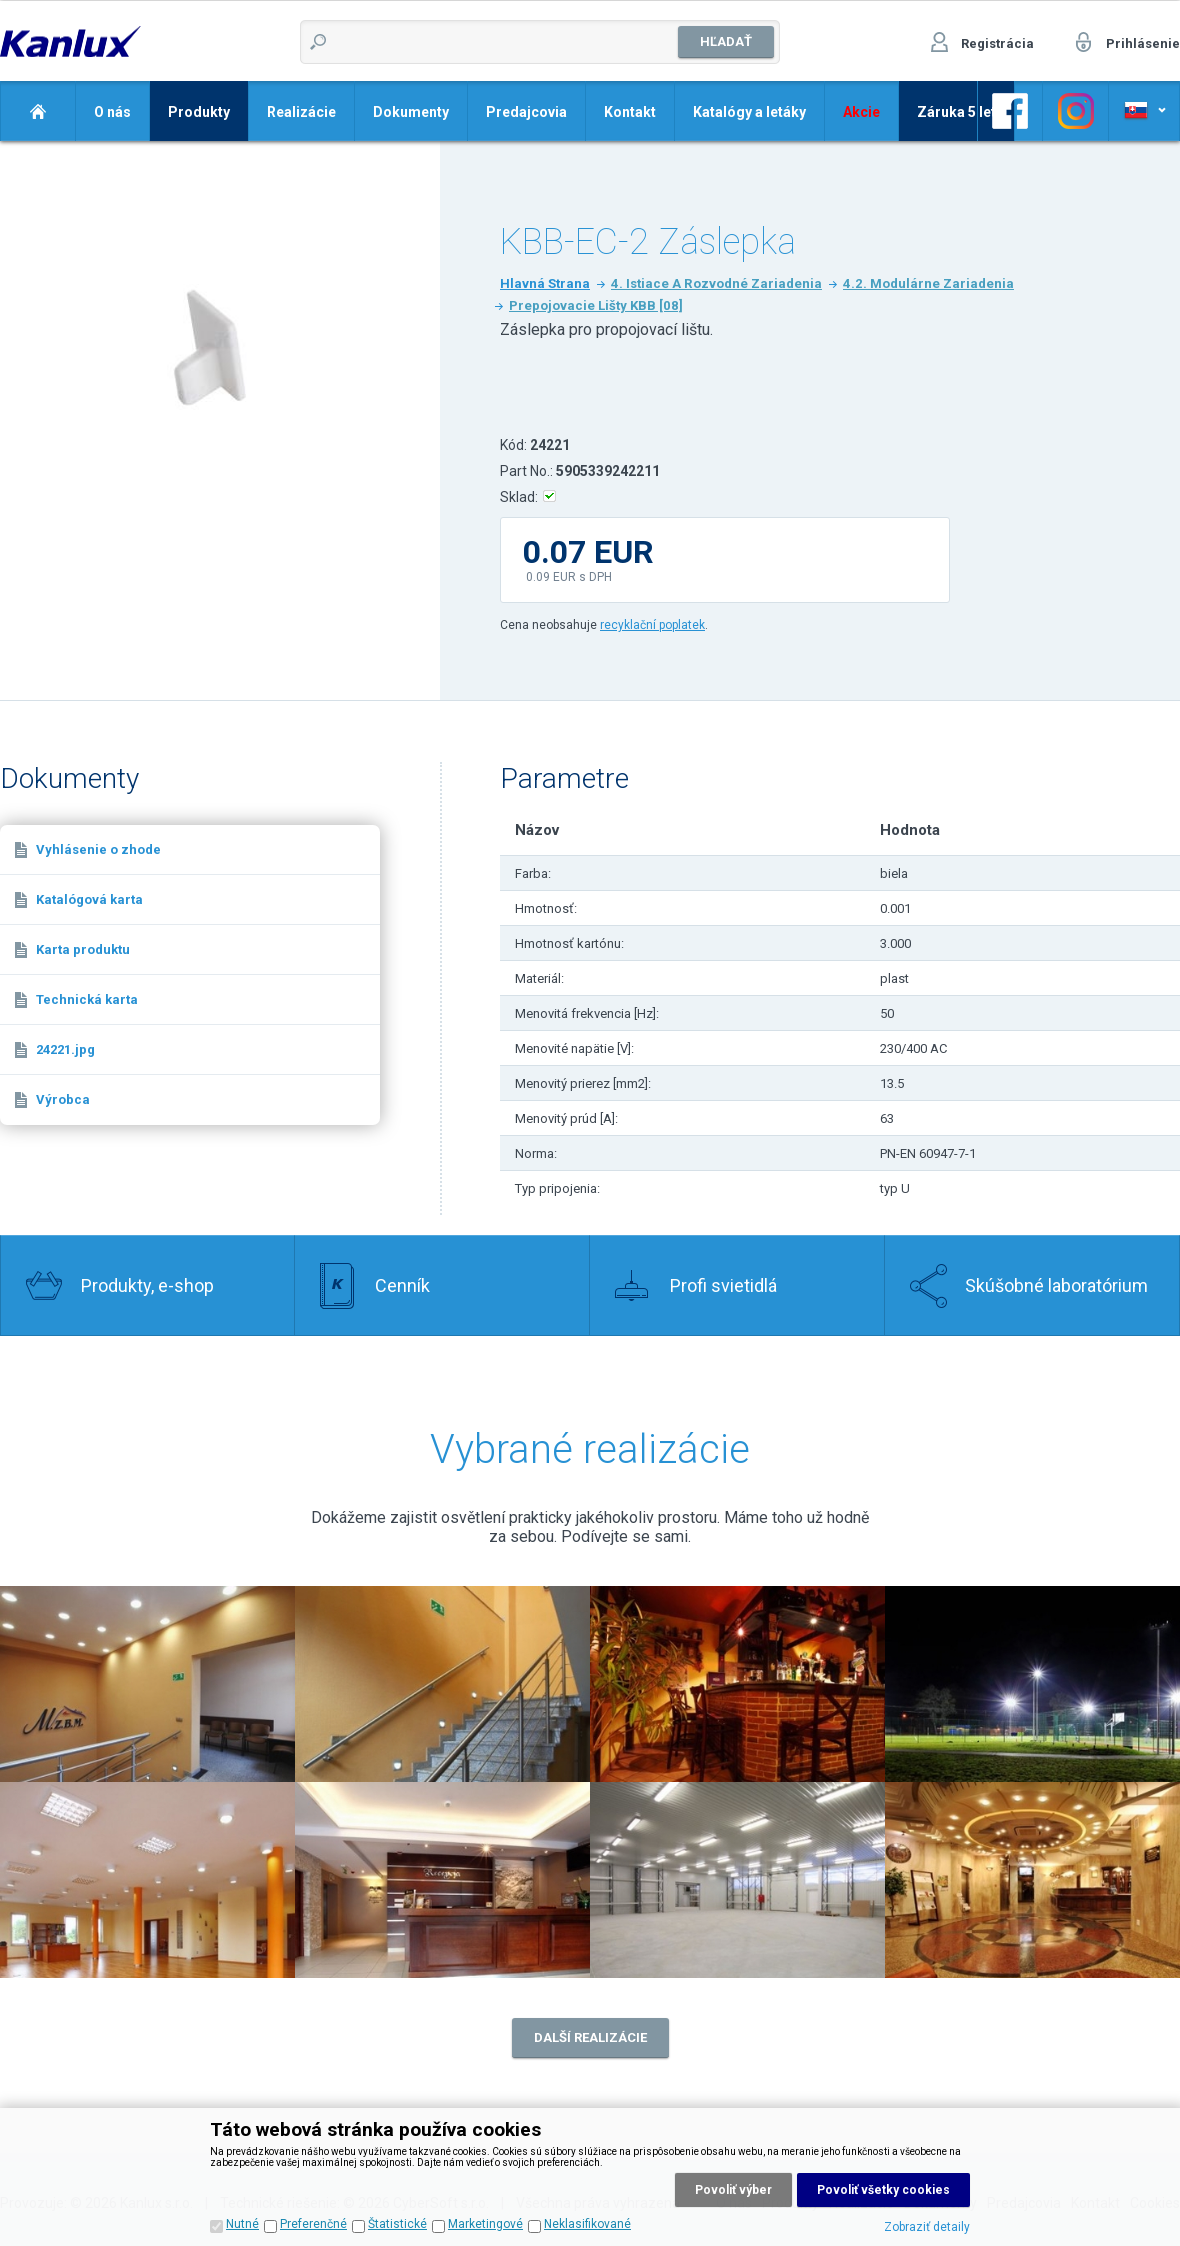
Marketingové (485, 2224)
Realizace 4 (1032, 1684)
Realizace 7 (737, 1880)
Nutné (242, 2224)
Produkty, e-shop (147, 1285)
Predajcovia (526, 112)
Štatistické (397, 2224)
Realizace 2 (147, 1684)
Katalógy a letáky (749, 112)
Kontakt (630, 112)
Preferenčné (313, 2224)
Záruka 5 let (956, 112)
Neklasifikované (587, 2224)
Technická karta (87, 999)
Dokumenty (411, 112)
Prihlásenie (1143, 43)
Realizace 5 (147, 1880)
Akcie (861, 112)
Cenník (402, 1285)
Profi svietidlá (723, 1285)
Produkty (199, 112)
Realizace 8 (1032, 1880)
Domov (37, 111)
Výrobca (63, 1099)
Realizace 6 (442, 1880)
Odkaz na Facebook (1010, 111)
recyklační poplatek (652, 625)
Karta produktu (83, 949)
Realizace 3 (737, 1684)
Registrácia (997, 43)
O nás (112, 112)
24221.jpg (65, 1049)
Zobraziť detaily (927, 2227)
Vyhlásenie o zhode (98, 849)
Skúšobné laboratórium (1056, 1285)
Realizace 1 (442, 1684)
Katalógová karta (89, 899)
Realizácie (301, 112)
